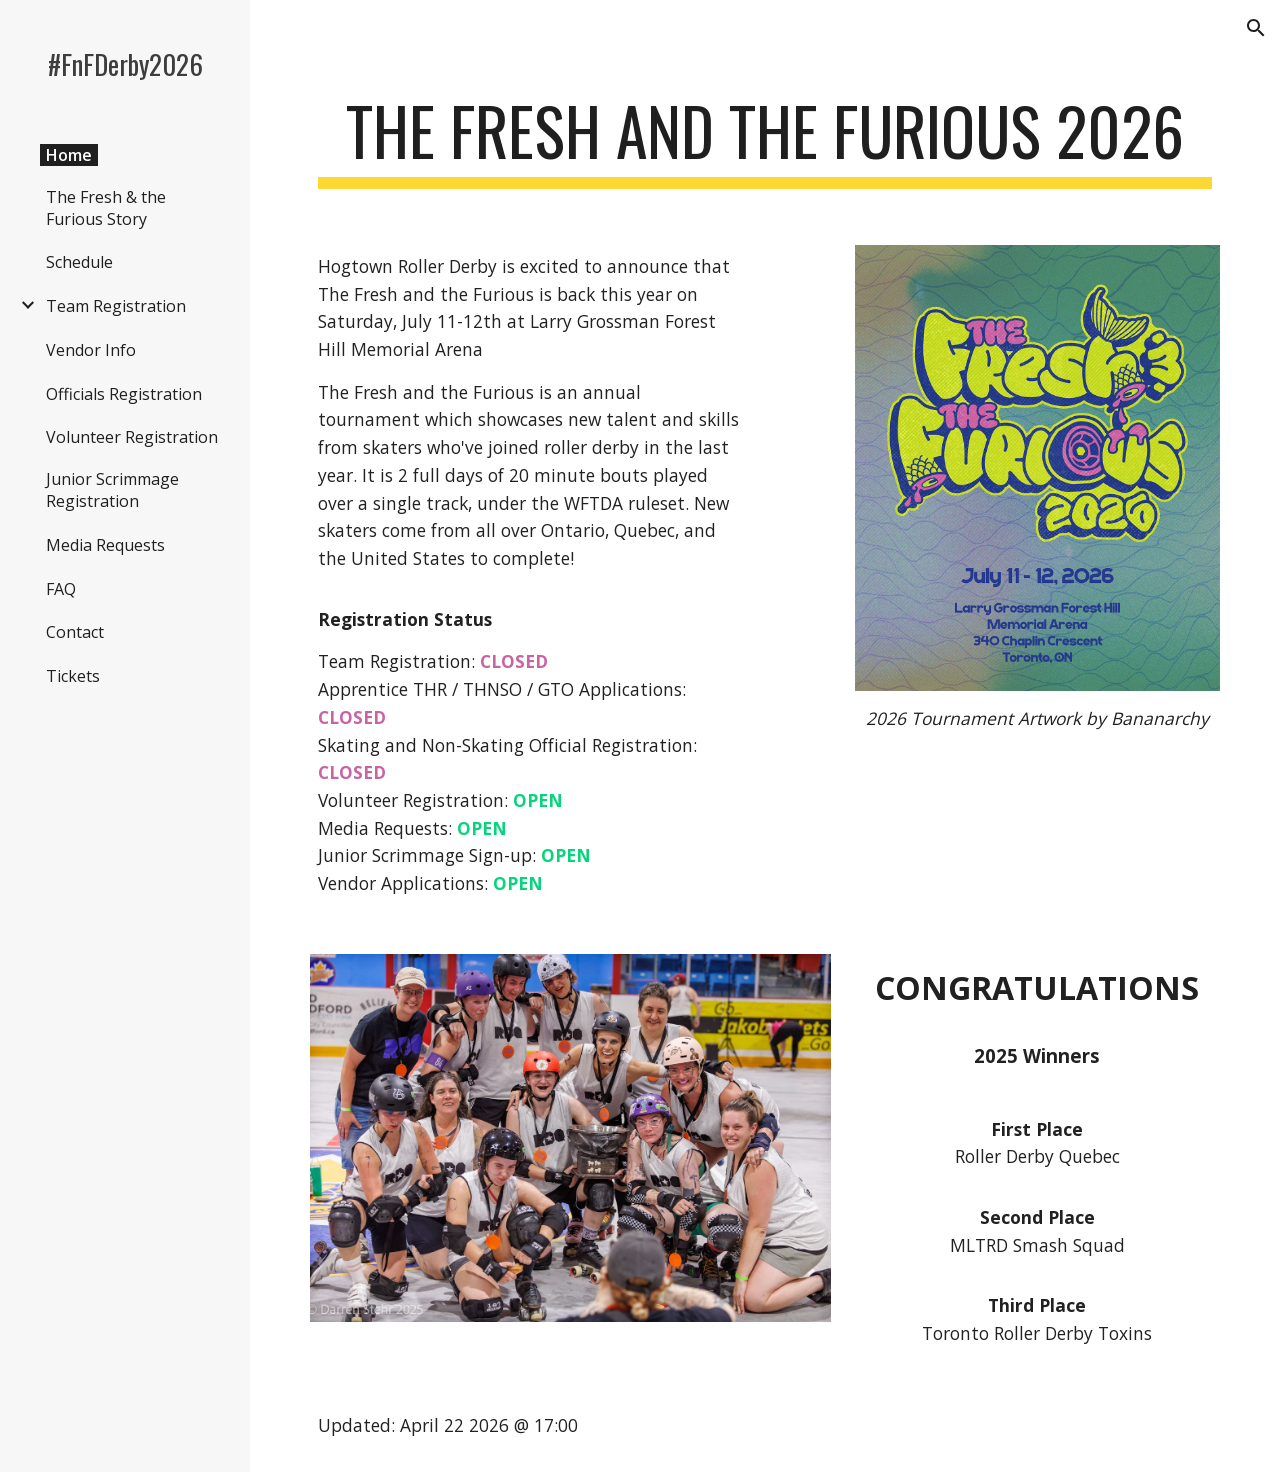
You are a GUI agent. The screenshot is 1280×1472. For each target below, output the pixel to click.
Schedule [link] (79, 262)
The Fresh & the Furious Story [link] (106, 208)
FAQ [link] (61, 589)
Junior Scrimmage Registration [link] (112, 490)
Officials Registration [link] (124, 394)
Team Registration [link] (116, 306)
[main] (765, 140)
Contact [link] (75, 632)
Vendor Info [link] (91, 350)
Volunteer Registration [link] (132, 437)
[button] (1256, 28)
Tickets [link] (73, 676)
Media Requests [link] (105, 545)
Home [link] (69, 155)
